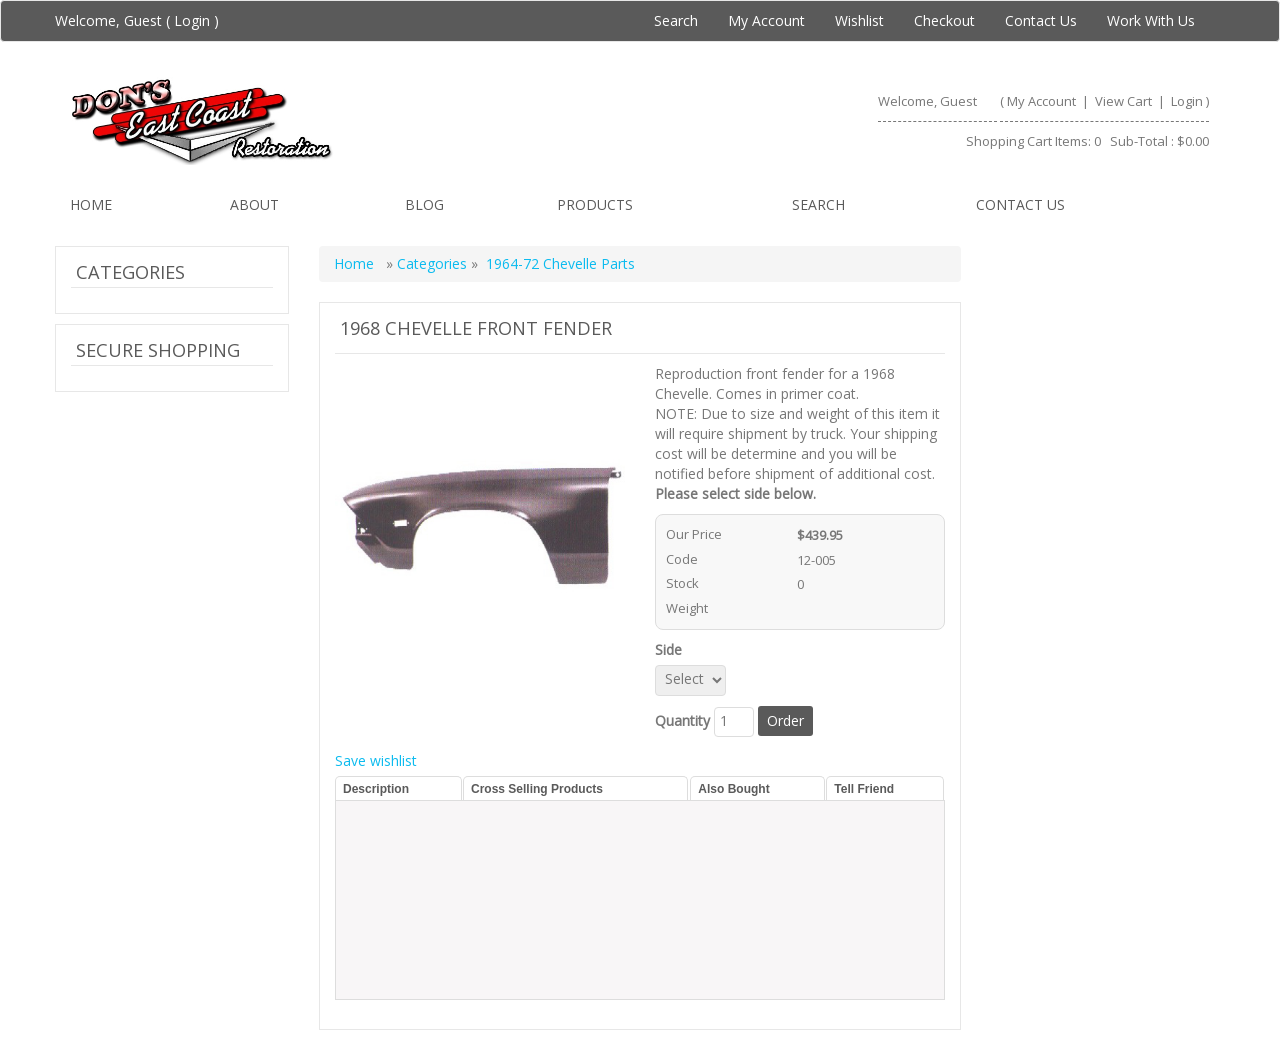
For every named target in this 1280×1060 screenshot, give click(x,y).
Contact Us (1041, 20)
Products (595, 204)
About (254, 204)
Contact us (1020, 204)
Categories (434, 263)
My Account (766, 20)
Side (672, 649)
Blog (424, 204)
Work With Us (1151, 20)
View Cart (1125, 101)
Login (192, 20)
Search (676, 20)
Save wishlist (376, 760)
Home (91, 204)
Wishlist (859, 20)
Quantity (682, 720)
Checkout (944, 20)
